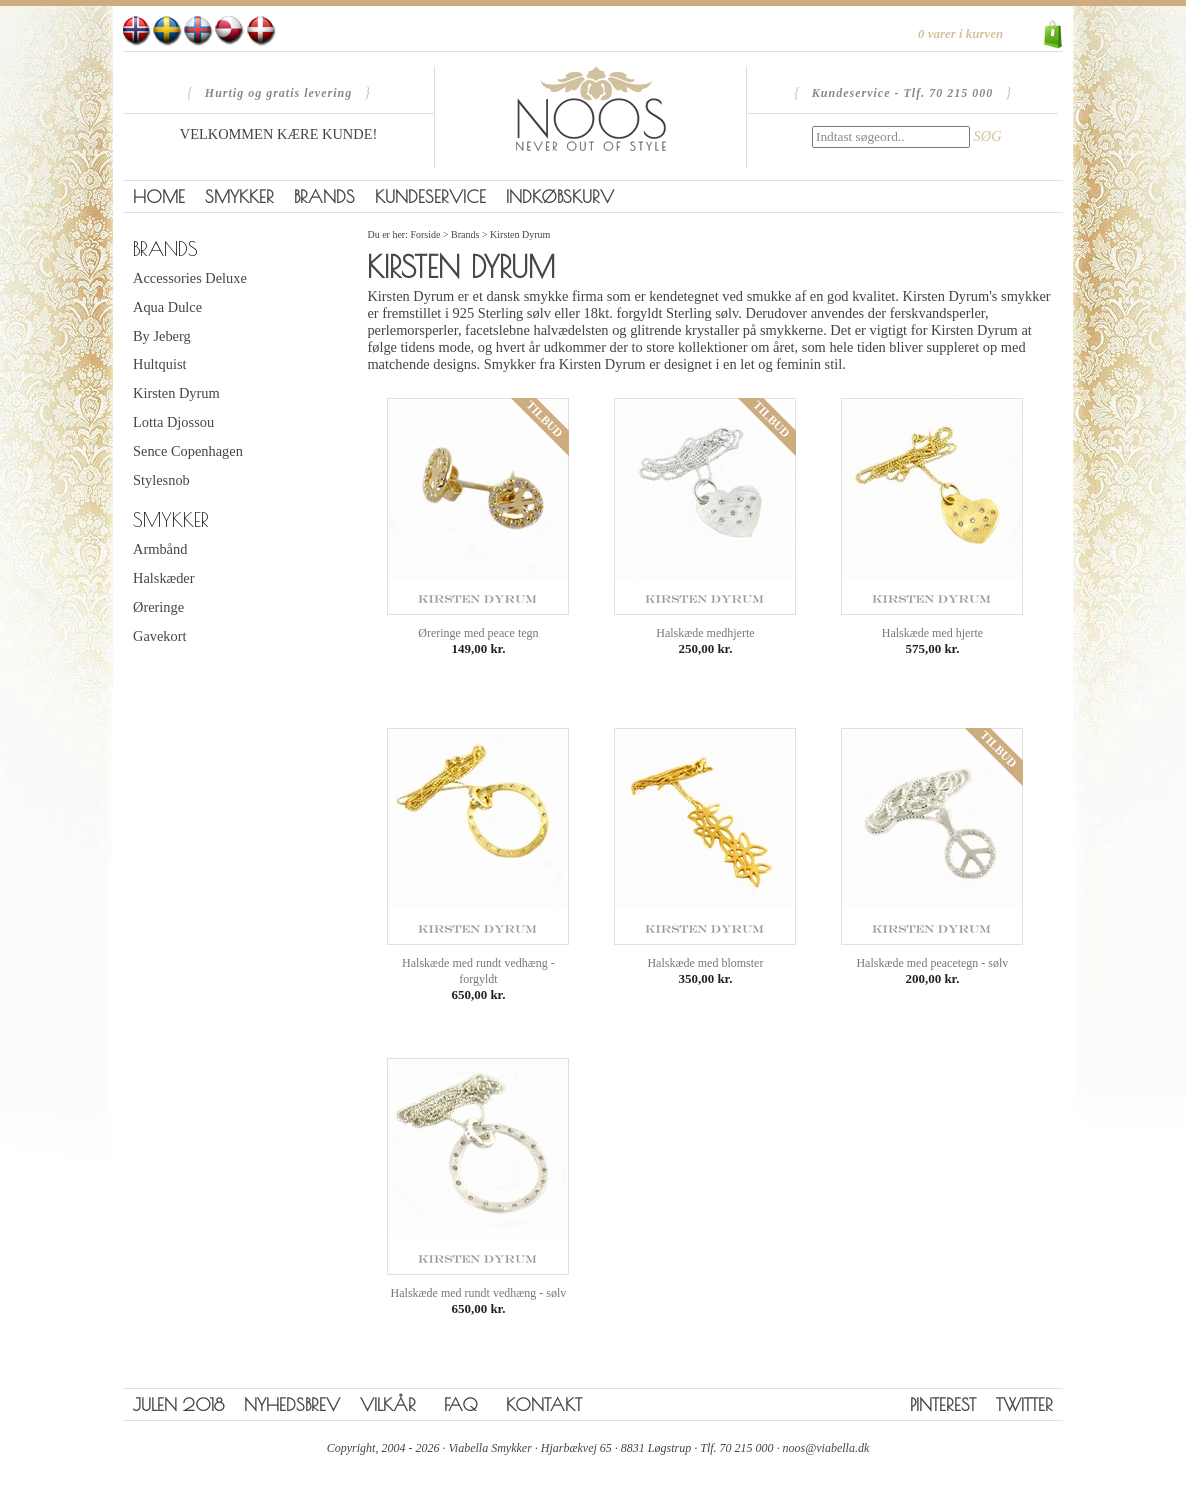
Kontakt (544, 1404)
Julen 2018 (178, 1404)
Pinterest (943, 1404)
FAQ (461, 1404)
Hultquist (160, 364)
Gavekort (160, 636)
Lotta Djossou (173, 422)
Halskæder (164, 578)
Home (159, 196)
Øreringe (158, 607)
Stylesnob (161, 480)
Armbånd (160, 549)
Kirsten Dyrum (176, 393)
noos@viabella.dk (826, 1448)
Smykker (239, 196)
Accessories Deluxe (190, 278)
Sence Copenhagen (188, 451)
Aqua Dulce (167, 307)
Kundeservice (430, 196)
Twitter (1024, 1404)
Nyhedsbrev (292, 1404)
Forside (425, 234)
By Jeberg (162, 336)
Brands (324, 196)
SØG (988, 136)
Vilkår (388, 1404)
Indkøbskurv (560, 196)
